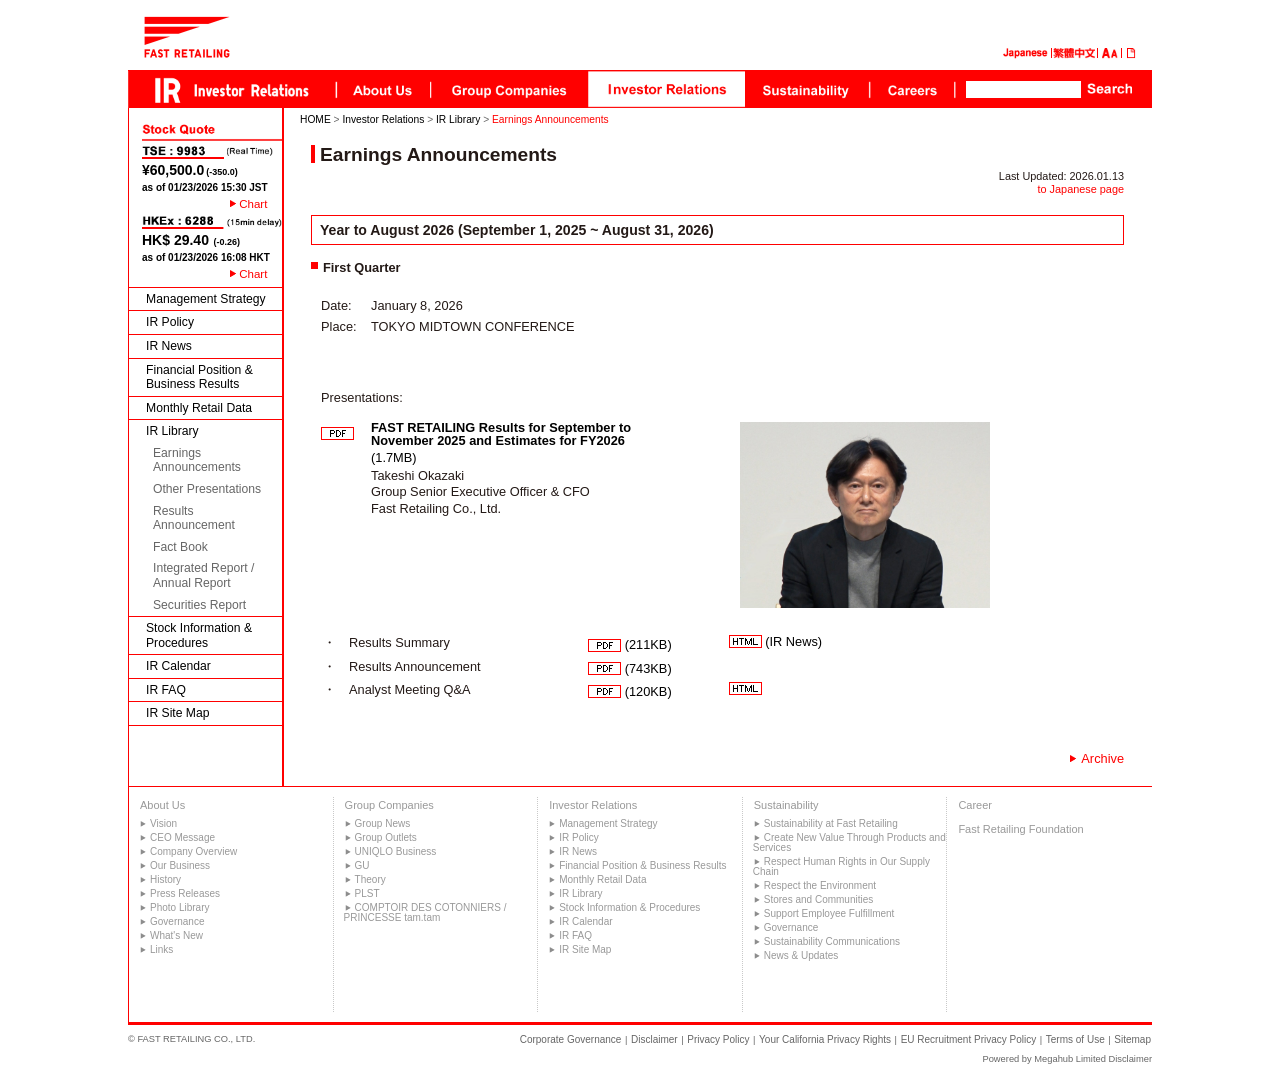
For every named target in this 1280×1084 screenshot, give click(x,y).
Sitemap (1132, 1039)
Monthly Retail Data (199, 408)
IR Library (172, 431)
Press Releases (185, 893)
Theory (370, 879)
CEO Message (182, 837)
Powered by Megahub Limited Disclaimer (1067, 1059)
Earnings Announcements (197, 460)
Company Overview (193, 851)
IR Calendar (178, 666)
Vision (163, 823)
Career (975, 805)
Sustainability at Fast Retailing (831, 823)
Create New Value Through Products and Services (849, 842)
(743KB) (630, 668)
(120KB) (630, 691)
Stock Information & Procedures (199, 635)
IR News (169, 346)
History (165, 879)
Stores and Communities (819, 899)
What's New (176, 935)
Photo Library (179, 907)
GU (362, 865)
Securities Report (199, 605)
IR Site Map (178, 713)
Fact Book (180, 547)
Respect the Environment (820, 885)
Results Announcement (194, 518)
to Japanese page (1081, 189)
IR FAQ (166, 690)
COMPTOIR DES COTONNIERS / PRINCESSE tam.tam (425, 912)
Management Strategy (206, 299)
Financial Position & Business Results (199, 377)
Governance (177, 921)
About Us (162, 805)
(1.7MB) (501, 442)
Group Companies (389, 805)
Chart (253, 204)
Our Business (180, 865)
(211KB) (630, 644)
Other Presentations (207, 489)
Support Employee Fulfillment (829, 913)
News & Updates (801, 955)
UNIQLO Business (396, 851)
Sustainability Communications (832, 941)
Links (161, 949)
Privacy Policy (718, 1039)
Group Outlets (386, 837)
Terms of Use (1075, 1039)
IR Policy (170, 322)
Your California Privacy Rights (825, 1039)
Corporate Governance (571, 1039)
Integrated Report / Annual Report (203, 575)
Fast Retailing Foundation (1020, 829)
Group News (383, 823)
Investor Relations (383, 119)
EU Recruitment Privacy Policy (969, 1039)
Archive (1102, 758)
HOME (315, 119)
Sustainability (786, 805)
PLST (367, 893)
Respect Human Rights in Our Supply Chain (841, 866)
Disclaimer (654, 1039)
